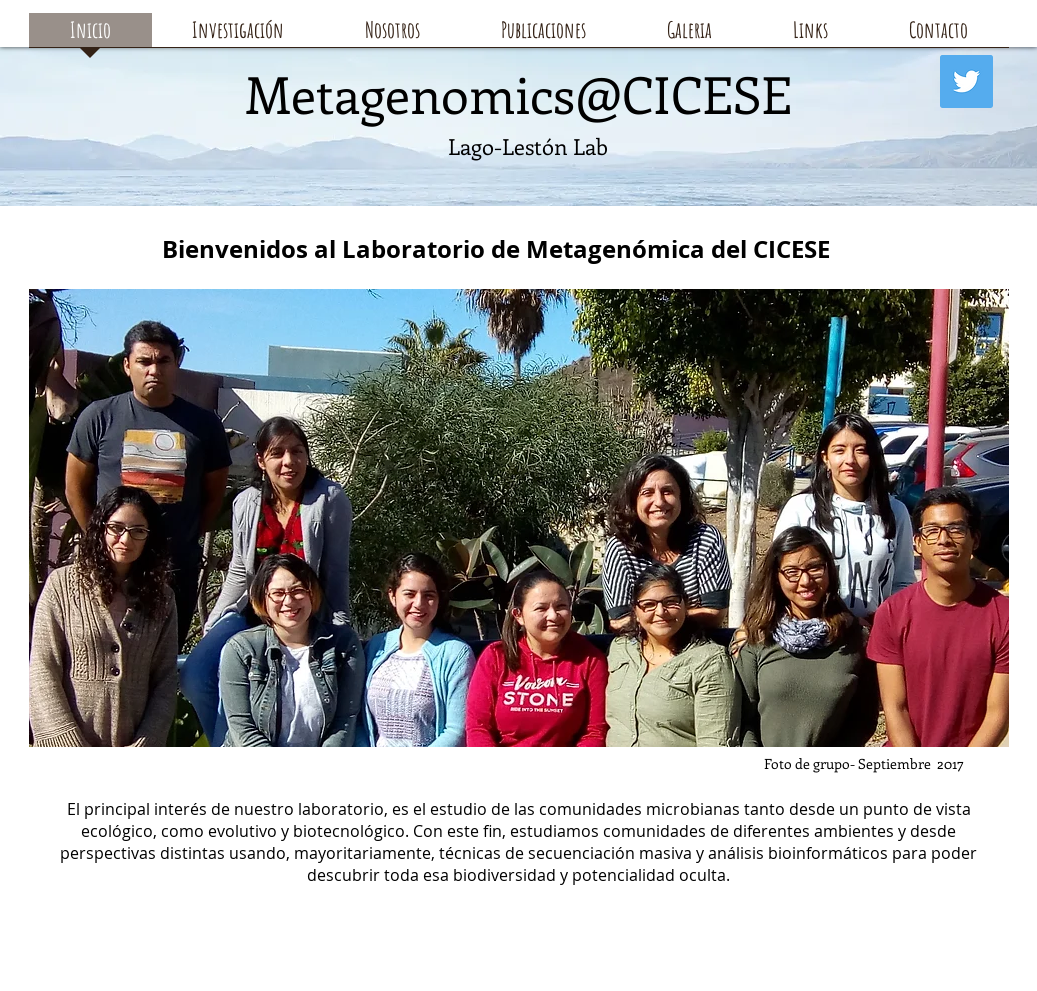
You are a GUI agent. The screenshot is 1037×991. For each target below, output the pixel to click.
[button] (544, 36)
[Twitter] (966, 81)
